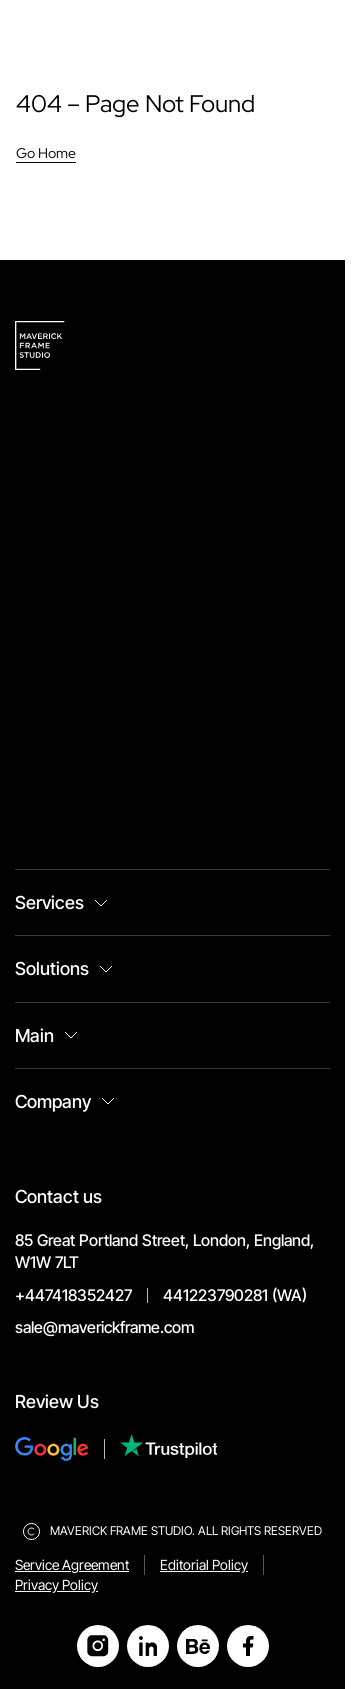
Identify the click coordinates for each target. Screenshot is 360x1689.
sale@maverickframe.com (104, 1327)
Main (34, 1035)
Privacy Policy (56, 1584)
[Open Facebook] (248, 1646)
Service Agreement (72, 1564)
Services (49, 902)
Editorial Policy (204, 1564)
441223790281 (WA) (235, 1295)
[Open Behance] (198, 1646)
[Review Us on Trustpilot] (169, 1448)
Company (53, 1101)
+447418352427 (73, 1295)
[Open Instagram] (98, 1646)
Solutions (52, 968)
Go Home (46, 153)
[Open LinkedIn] (148, 1646)
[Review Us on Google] (67, 1449)
